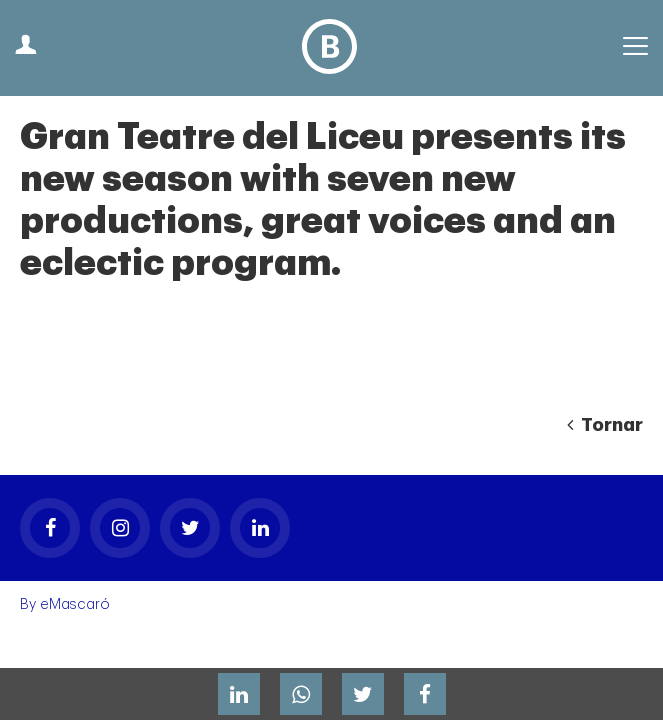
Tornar (605, 425)
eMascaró (75, 604)
